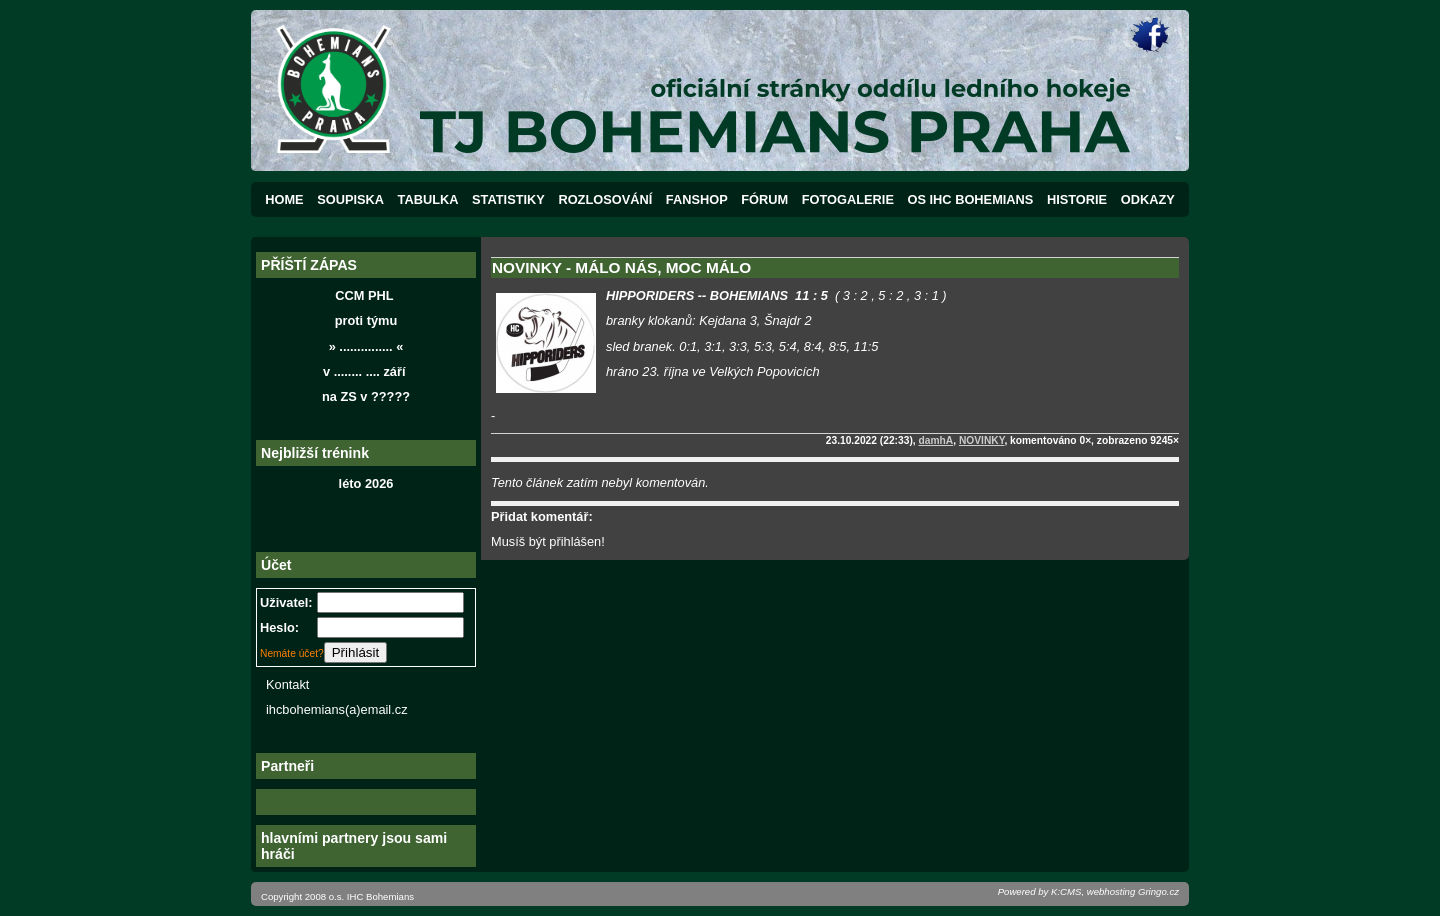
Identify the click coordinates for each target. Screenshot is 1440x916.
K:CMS (1066, 891)
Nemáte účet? (292, 653)
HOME (284, 199)
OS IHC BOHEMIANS (971, 199)
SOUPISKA (350, 199)
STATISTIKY (508, 199)
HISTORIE (1077, 199)
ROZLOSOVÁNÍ (605, 199)
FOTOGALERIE (848, 199)
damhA (936, 440)
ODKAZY (1148, 199)
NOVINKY (982, 440)
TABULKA (428, 199)
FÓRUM (764, 199)
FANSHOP (697, 199)
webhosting (1111, 891)
